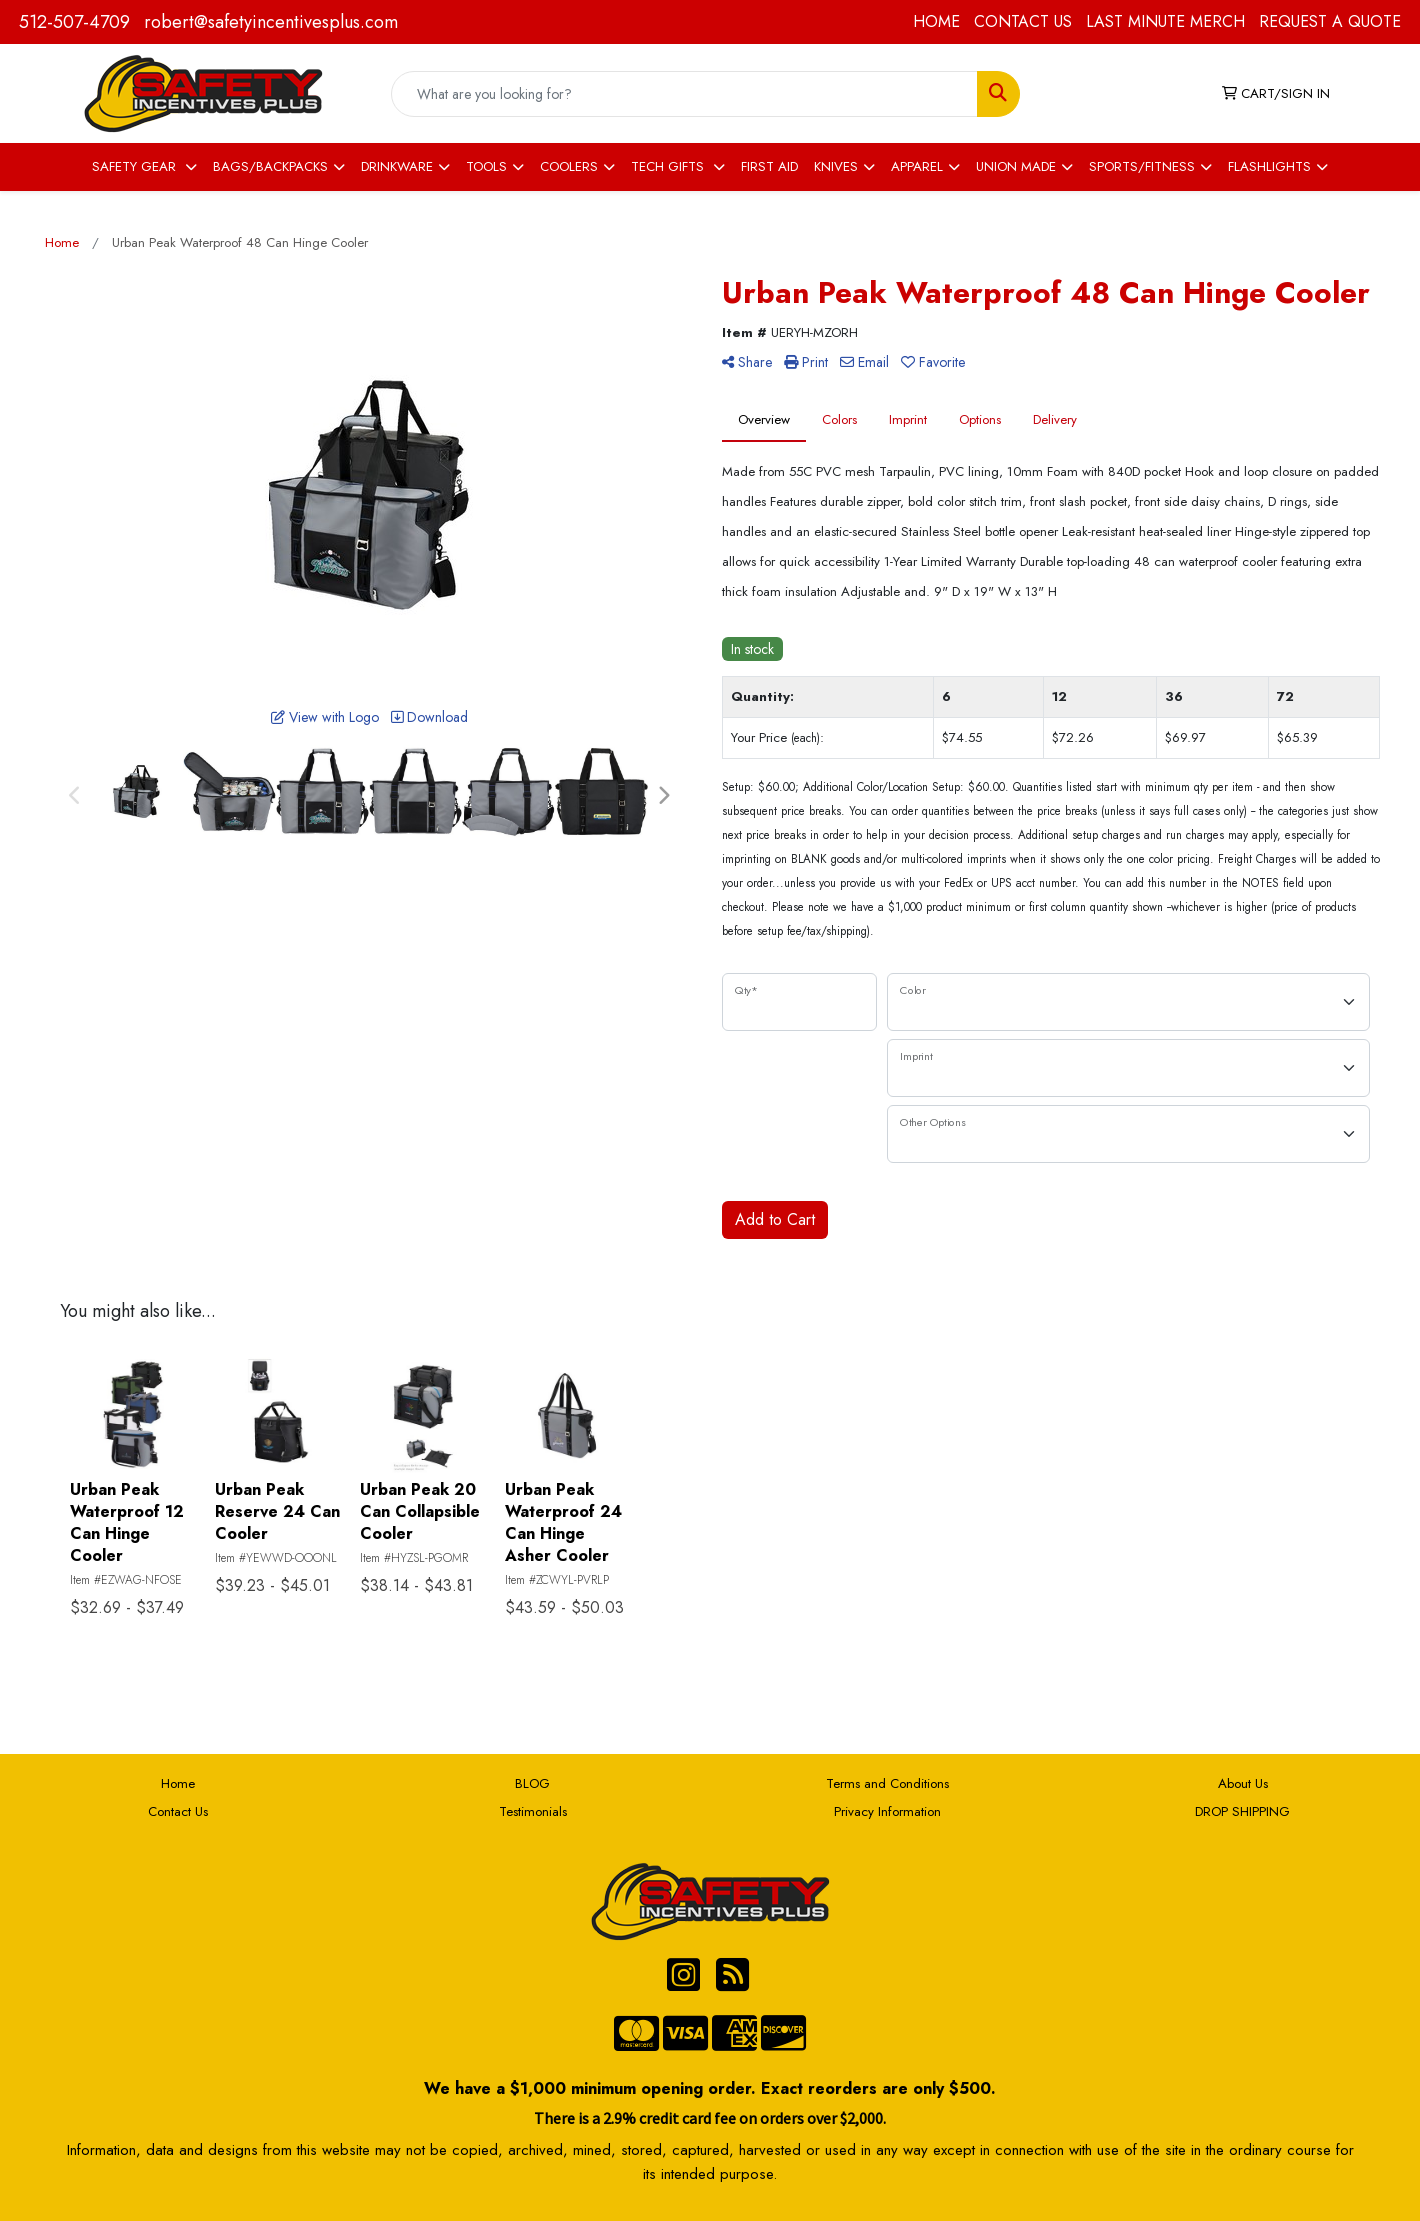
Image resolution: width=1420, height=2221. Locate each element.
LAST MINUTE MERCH (1165, 21)
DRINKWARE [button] (397, 166)
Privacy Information (887, 1811)
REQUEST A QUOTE (1330, 21)
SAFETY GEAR (136, 166)
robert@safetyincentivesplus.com (271, 22)
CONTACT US (1023, 21)
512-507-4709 (74, 22)
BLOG (532, 1783)
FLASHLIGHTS (1269, 166)
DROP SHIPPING (1242, 1811)
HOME (936, 21)
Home (178, 1783)
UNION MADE (1016, 166)
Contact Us (178, 1811)
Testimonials (533, 1811)
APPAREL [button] (917, 166)
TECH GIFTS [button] (669, 166)
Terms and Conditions (887, 1783)
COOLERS (569, 166)
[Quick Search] (684, 94)
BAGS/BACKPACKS (270, 166)
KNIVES (836, 166)
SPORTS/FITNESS (1142, 166)
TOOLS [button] (486, 166)
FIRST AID (769, 166)
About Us (1243, 1783)
